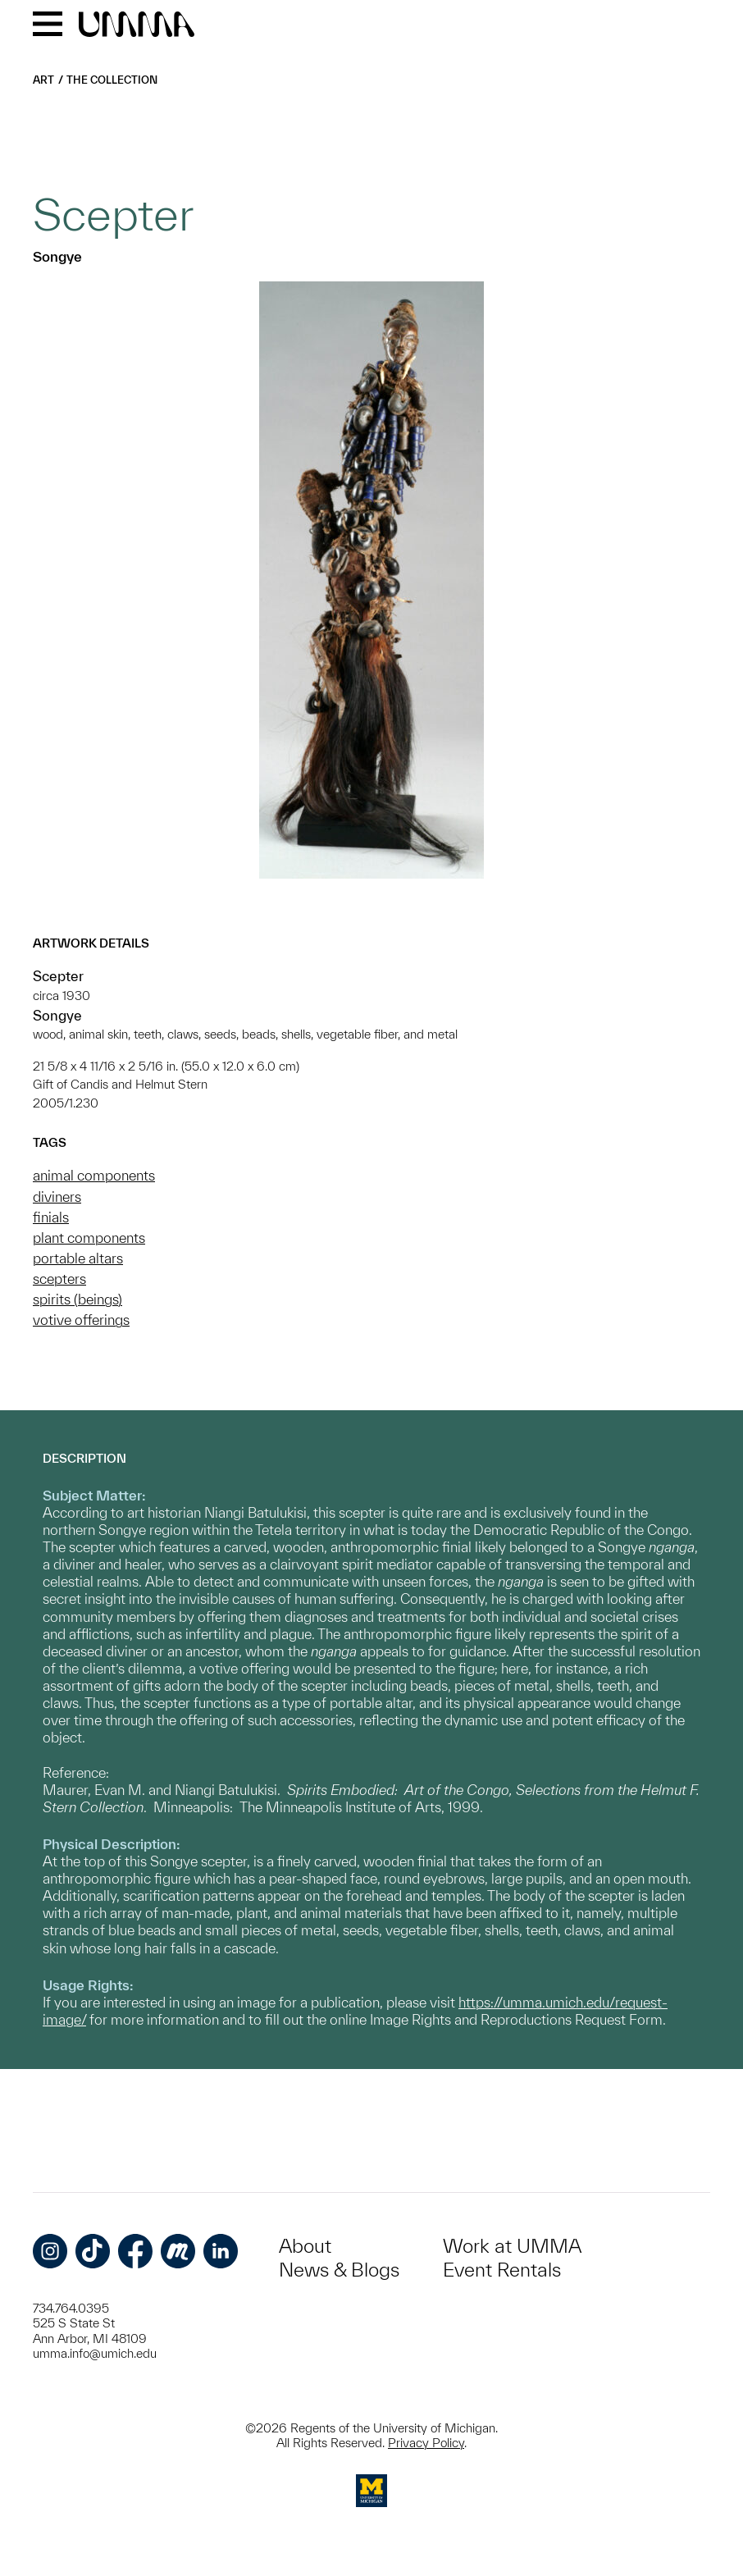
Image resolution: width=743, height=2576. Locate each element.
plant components (89, 1237)
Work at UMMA (512, 2246)
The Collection (111, 80)
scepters (59, 1278)
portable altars (78, 1258)
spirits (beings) (77, 1299)
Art (43, 80)
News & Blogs (339, 2270)
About (305, 2246)
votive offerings (81, 1319)
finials (51, 1217)
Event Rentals (502, 2270)
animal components (94, 1175)
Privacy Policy (426, 2443)
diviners (57, 1196)
